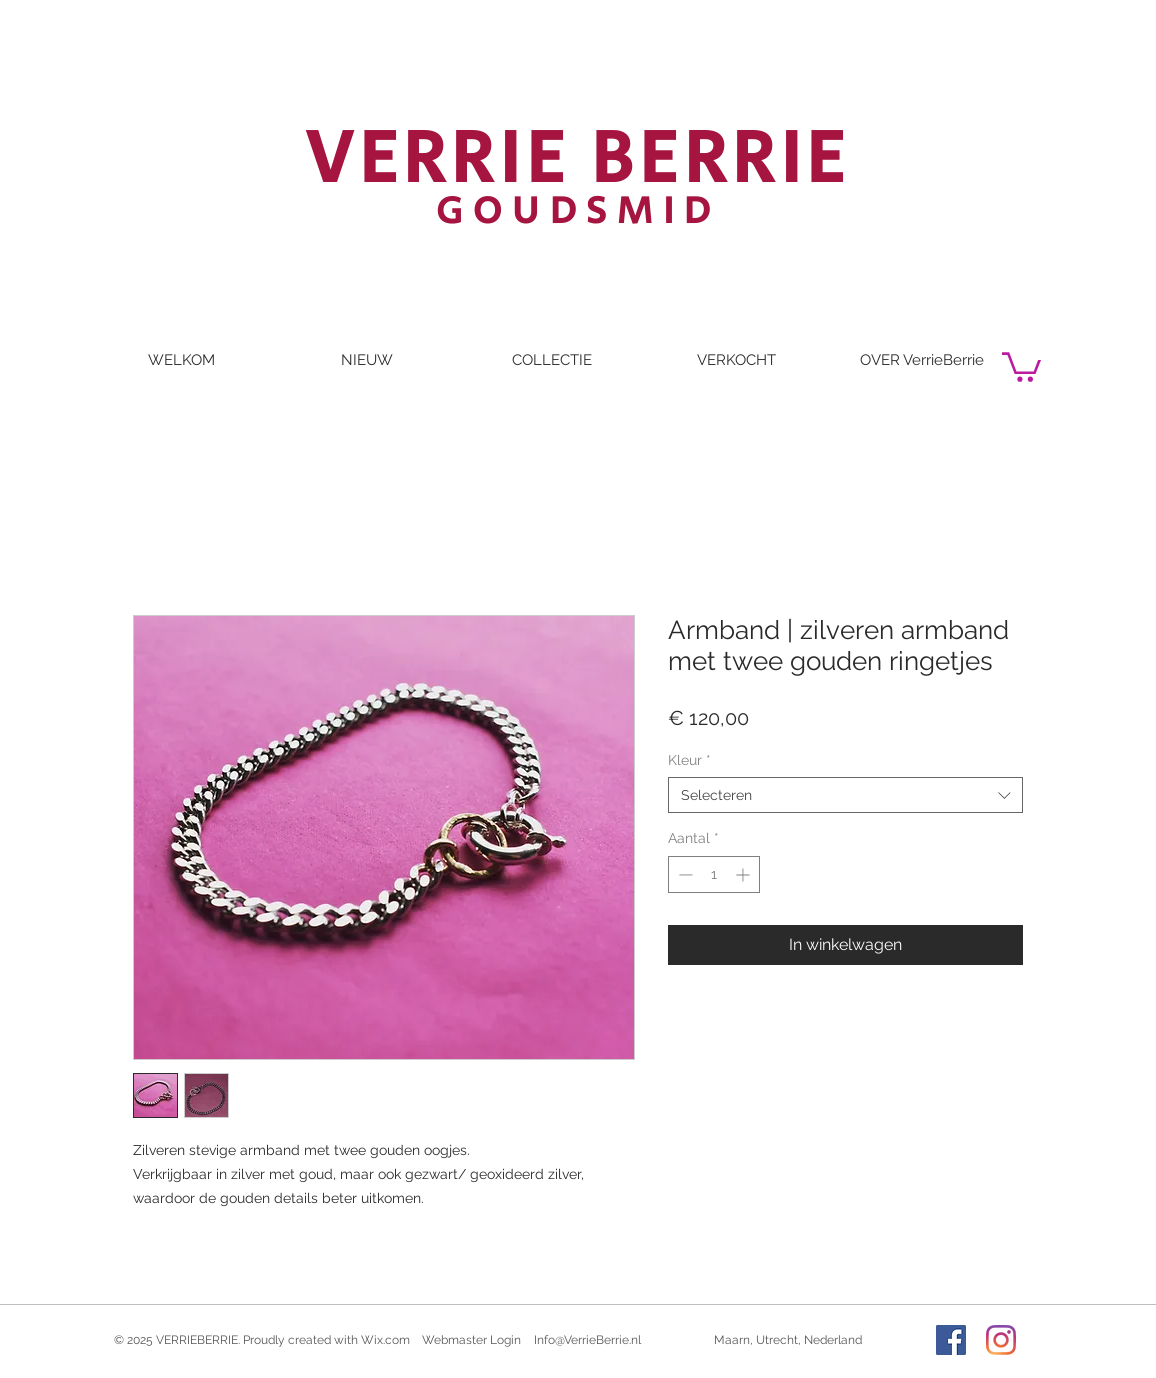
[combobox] (845, 795)
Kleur (689, 760)
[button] (1021, 365)
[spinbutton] (714, 874)
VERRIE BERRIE (578, 159)
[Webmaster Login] (471, 1340)
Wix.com (385, 1340)
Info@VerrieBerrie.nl (587, 1340)
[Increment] (744, 874)
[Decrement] (683, 874)
